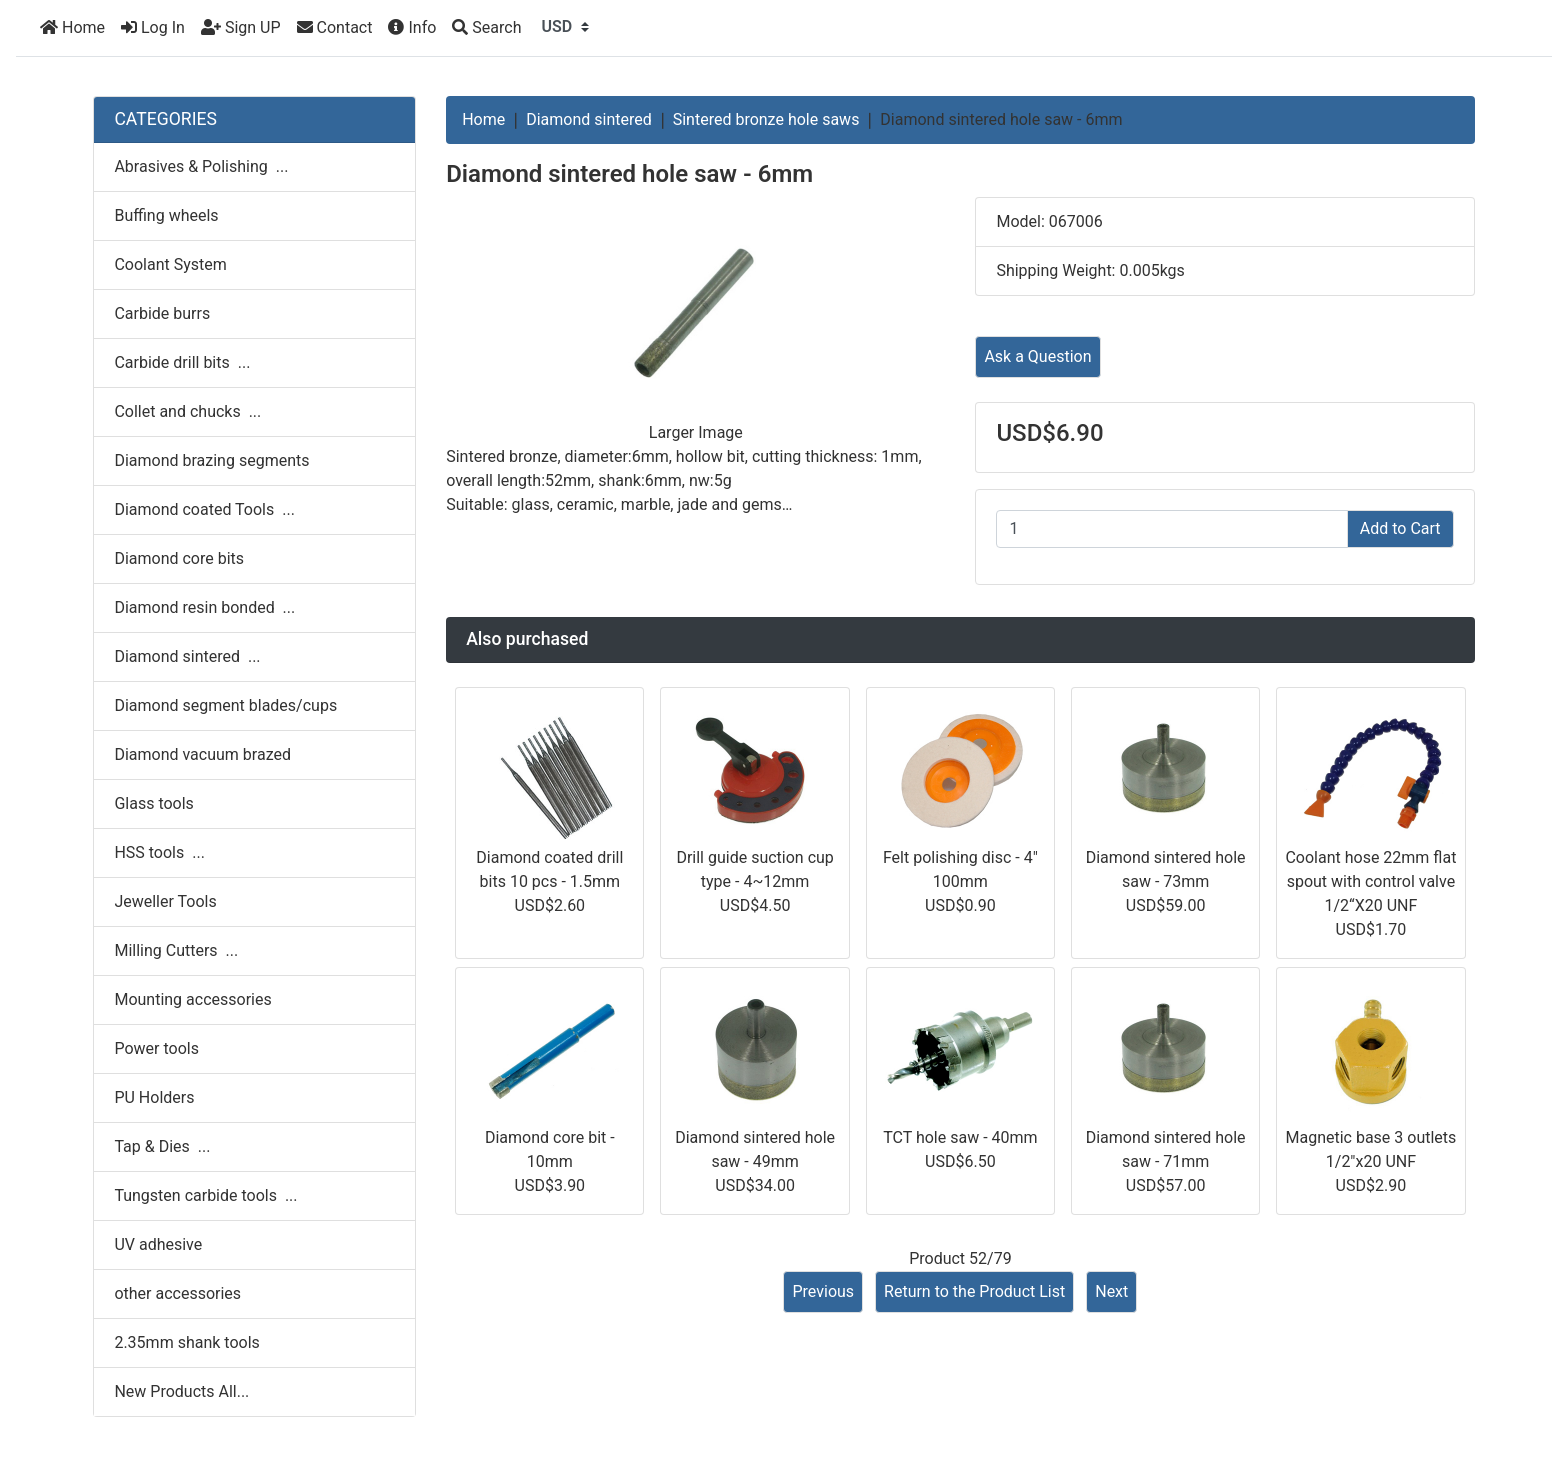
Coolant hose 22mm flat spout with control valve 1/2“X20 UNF (1370, 881)
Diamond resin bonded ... (204, 607)
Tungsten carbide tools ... (205, 1195)
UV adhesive (158, 1244)
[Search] (486, 28)
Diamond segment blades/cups (225, 705)
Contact (335, 27)
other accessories (177, 1293)
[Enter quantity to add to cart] (1171, 529)
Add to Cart (1400, 528)
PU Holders (154, 1097)
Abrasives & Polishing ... (201, 166)
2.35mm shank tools (186, 1342)
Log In (153, 27)
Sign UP (241, 27)
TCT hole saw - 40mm (960, 1137)
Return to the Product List (974, 1291)
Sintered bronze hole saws (766, 119)
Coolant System (170, 264)
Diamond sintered (589, 119)
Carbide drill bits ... (182, 362)
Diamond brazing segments (211, 460)
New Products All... (181, 1391)
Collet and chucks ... (187, 411)
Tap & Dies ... (162, 1146)
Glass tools (153, 803)
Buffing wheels (166, 215)
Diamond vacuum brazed (202, 754)
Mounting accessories (192, 999)
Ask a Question (1037, 356)
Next (1111, 1291)
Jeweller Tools (165, 901)
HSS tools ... (159, 852)
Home (72, 27)
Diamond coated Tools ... (204, 509)
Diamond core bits (179, 558)
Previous (823, 1291)
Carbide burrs (162, 313)
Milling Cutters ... (176, 950)
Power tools (156, 1048)
